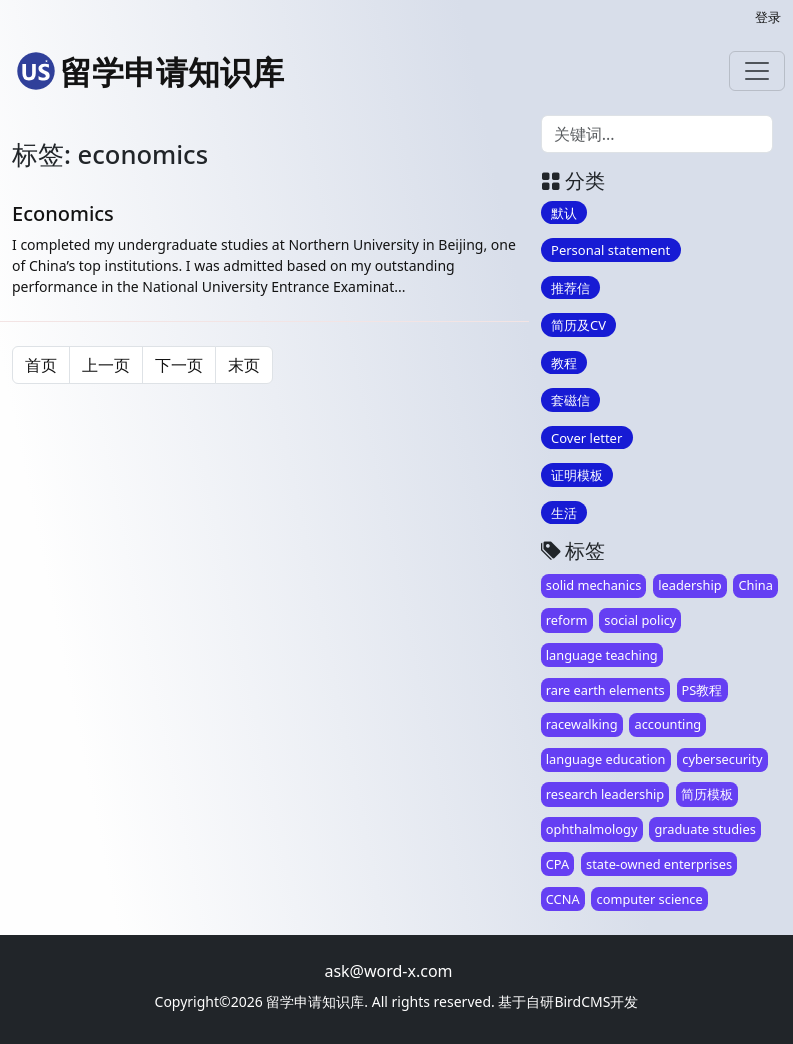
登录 (768, 17)
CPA (557, 864)
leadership (689, 585)
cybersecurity (722, 759)
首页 (41, 365)
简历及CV (578, 325)
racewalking (582, 724)
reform (567, 620)
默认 (564, 212)
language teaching (602, 655)
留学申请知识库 (150, 71)
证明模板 (577, 475)
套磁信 (570, 400)
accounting (667, 724)
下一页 (179, 365)
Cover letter (586, 437)
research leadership (605, 794)
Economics (63, 213)
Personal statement (610, 250)
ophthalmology (592, 829)
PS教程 (702, 690)
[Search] (657, 134)
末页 (244, 365)
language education (606, 759)
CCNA (563, 899)
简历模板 (707, 794)
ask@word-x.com (388, 971)
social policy (640, 620)
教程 (564, 362)
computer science (650, 899)
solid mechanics (594, 585)
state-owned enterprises (659, 864)
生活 (564, 512)
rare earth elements (605, 690)
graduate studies (704, 829)
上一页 (106, 365)
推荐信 (570, 287)
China (756, 585)
